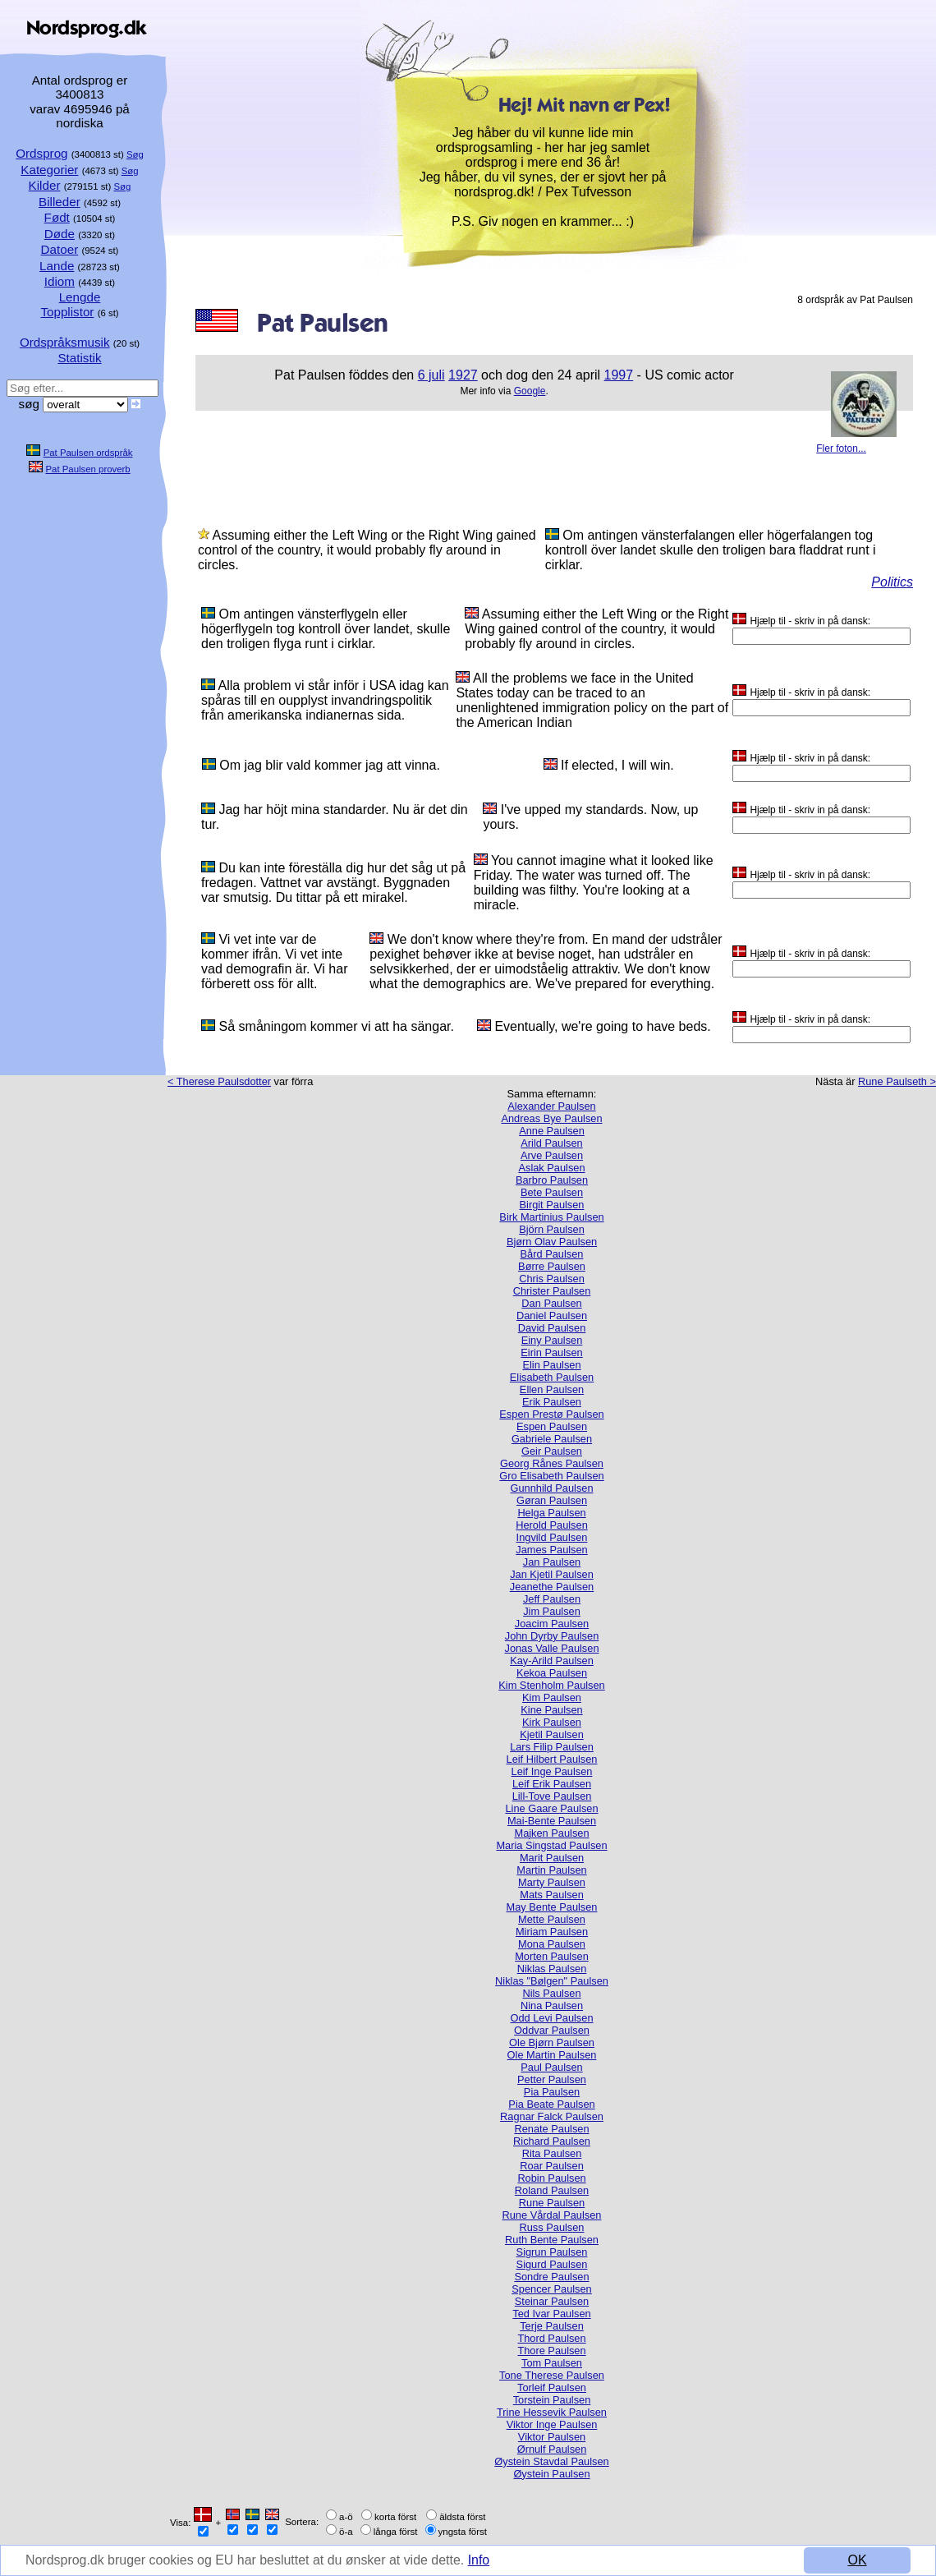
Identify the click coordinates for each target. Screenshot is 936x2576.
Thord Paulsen (551, 2338)
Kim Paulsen (551, 1697)
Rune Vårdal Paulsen (552, 2215)
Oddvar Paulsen (552, 2030)
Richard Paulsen (551, 2141)
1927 (463, 375)
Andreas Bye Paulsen (551, 1118)
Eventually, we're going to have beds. (602, 1026)
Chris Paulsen (552, 1278)
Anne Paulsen (552, 1131)
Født (57, 217)
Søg (135, 154)
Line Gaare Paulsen (551, 1808)
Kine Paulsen (551, 1710)
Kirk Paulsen (551, 1722)
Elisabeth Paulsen (552, 1377)
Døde (59, 234)
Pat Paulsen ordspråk (88, 453)
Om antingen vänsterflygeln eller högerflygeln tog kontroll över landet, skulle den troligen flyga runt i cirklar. (325, 629)
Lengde (80, 297)
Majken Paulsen (551, 1833)
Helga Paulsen (551, 1512)
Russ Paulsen (552, 2227)
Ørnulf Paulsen (552, 2449)
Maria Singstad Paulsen (551, 1845)
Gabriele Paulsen (552, 1439)
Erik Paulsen (551, 1402)
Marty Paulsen (551, 1882)
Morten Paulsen (552, 1956)
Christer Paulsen (552, 1291)
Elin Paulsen (551, 1365)
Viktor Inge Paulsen (552, 2424)
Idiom (59, 281)
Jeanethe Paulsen (552, 1586)
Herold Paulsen (552, 1525)
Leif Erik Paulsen (551, 1784)
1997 (619, 375)
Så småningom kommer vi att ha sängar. (336, 1026)
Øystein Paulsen (551, 2474)
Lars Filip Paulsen (552, 1747)
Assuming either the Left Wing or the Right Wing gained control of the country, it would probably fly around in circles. (367, 550)
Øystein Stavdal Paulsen (551, 2461)
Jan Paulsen (551, 1562)
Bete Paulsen (552, 1192)
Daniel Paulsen (551, 1315)
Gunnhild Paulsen (551, 1488)
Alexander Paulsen (551, 1106)
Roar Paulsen (552, 2166)
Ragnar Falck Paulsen (551, 2116)
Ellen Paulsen (552, 1389)
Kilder (45, 185)
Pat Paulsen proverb (87, 469)
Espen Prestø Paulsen (551, 1414)
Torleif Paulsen (551, 2387)
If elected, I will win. (617, 765)
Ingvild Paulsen (552, 1537)
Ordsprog (41, 153)
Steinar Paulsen (552, 2301)
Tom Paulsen (551, 2363)
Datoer (60, 249)
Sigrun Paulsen (552, 2252)
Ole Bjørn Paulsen (551, 2042)
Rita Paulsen (552, 2153)
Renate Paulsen (551, 2129)
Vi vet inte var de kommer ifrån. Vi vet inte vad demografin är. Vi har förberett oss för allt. (274, 961)
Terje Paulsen (552, 2326)
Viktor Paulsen (551, 2437)
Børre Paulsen (551, 1266)
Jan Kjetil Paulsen (552, 1574)
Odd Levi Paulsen (551, 2018)
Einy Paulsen (552, 1340)
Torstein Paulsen (552, 2400)
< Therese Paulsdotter (219, 1081)
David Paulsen (552, 1328)
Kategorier (49, 170)
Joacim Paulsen (552, 1623)
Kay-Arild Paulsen (552, 1660)
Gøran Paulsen (551, 1500)
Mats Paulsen (552, 1894)
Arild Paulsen (551, 1143)
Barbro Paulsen (552, 1180)
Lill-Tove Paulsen (552, 1796)
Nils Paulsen (551, 1993)
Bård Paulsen (552, 1254)
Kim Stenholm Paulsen (551, 1685)
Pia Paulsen (552, 2092)
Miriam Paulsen (552, 1931)
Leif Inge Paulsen (552, 1771)
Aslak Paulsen (551, 1168)
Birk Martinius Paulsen (551, 1217)
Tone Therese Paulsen (551, 2375)
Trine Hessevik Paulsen (552, 2412)
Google (530, 391)
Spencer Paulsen (551, 2289)
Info (481, 2560)
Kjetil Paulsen (552, 1734)
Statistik (79, 358)
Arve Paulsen (552, 1155)
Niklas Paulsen (552, 1968)
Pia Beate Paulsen (551, 2104)
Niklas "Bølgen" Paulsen (551, 1981)
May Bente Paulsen (552, 1907)
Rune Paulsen (552, 2202)
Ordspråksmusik (65, 342)
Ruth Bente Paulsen (552, 2239)
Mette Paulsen (551, 1919)
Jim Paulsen (551, 1611)
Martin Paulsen (551, 1870)
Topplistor (67, 312)
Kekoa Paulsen (551, 1673)
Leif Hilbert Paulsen (552, 1759)
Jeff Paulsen (551, 1599)
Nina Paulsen (552, 2005)
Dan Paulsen (551, 1303)
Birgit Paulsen (552, 1204)
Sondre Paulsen (551, 2276)
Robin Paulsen (551, 2178)
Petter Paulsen (551, 2079)
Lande (56, 266)
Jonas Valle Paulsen (551, 1648)
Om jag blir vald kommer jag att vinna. (329, 765)
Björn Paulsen (552, 1229)
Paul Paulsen (551, 2067)
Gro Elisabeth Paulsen (551, 1476)
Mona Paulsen (551, 1944)
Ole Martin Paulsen (552, 2055)
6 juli (431, 375)
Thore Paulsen (551, 2350)
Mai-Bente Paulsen (551, 1821)
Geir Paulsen (551, 1451)
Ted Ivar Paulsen (551, 2313)
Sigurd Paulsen (552, 2264)
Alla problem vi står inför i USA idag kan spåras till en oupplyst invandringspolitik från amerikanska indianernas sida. (325, 700)
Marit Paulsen (552, 1858)
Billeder (59, 202)
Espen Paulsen (551, 1426)
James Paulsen (552, 1549)
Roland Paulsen (552, 2190)
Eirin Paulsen (551, 1352)
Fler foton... (841, 448)
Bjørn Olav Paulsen (552, 1241)
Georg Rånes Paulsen (551, 1463)
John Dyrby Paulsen (552, 1636)
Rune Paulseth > (897, 1081)
